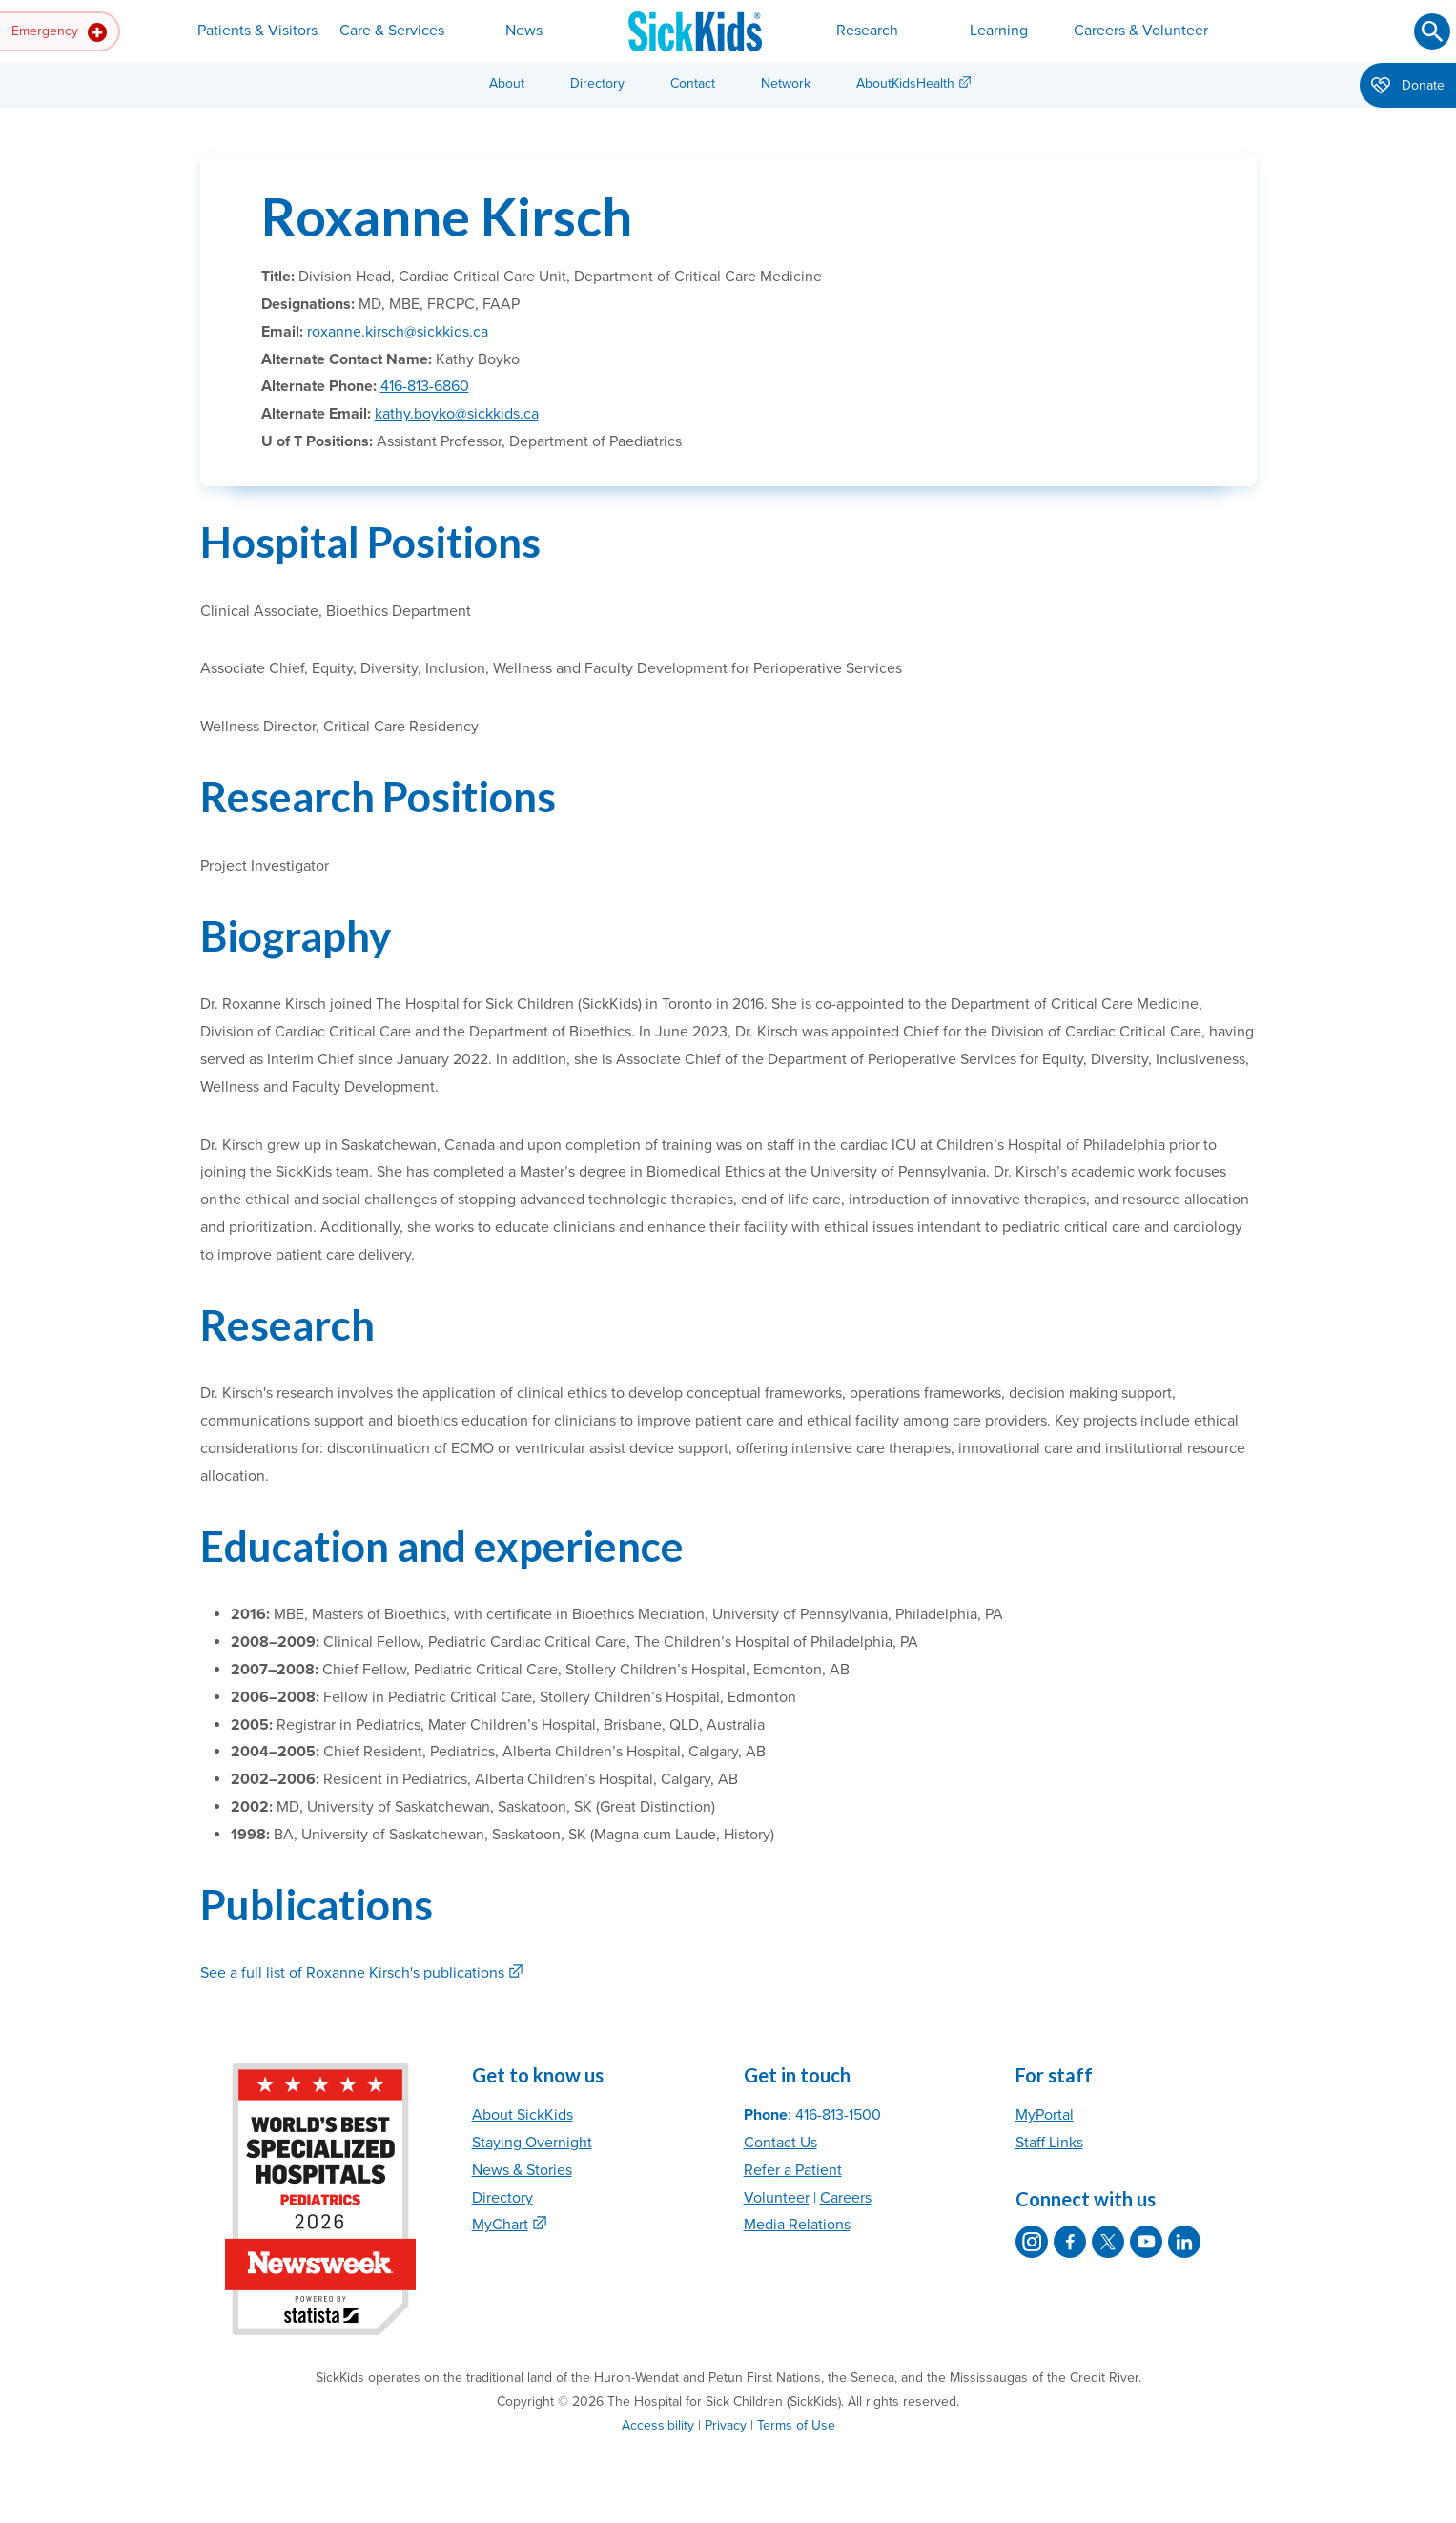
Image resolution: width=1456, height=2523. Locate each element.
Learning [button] (999, 30)
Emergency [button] (59, 32)
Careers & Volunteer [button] (1141, 30)
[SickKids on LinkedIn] (1184, 2242)
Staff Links (1049, 2142)
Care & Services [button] (391, 30)
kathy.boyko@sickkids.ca (457, 413)
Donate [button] (1408, 86)
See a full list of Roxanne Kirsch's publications (352, 1972)
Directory (597, 83)
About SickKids (522, 2114)
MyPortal (1044, 2114)
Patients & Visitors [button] (257, 30)
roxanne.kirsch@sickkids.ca (397, 331)
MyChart (500, 2224)
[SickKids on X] (1108, 2242)
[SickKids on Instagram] (1031, 2242)
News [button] (524, 30)
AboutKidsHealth (905, 83)
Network (785, 83)
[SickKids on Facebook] (1070, 2242)
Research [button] (867, 30)
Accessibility (658, 2425)
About (506, 83)
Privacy (726, 2425)
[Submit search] (1432, 31)
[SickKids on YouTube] (1146, 2242)
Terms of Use (796, 2425)
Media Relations (797, 2224)
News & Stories (522, 2170)
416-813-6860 (424, 386)
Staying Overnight (532, 2142)
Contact (692, 83)
